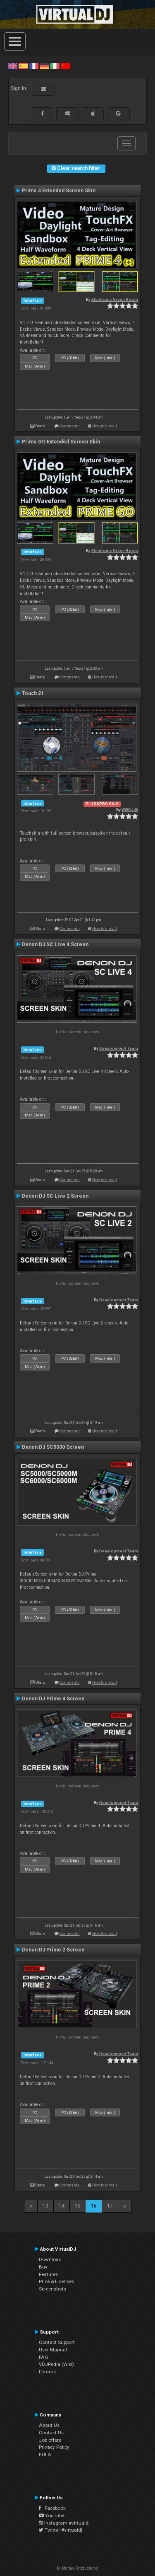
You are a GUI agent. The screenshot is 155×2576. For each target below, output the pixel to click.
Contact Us (51, 2433)
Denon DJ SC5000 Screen (53, 1447)
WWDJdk (130, 809)
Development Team (118, 1048)
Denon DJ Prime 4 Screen (53, 1699)
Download (50, 2259)
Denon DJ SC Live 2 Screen (55, 1196)
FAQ (43, 2357)
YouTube (51, 2515)
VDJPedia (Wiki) (56, 2364)
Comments (70, 426)
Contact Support (57, 2342)
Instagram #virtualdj (64, 2523)
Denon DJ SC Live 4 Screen (55, 944)
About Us (49, 2425)
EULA (45, 2454)
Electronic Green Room (114, 299)
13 (45, 2206)
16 (94, 2206)
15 (78, 2206)
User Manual (53, 2350)
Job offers (50, 2440)
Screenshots (52, 2289)
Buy (43, 2267)
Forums (47, 2372)
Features (48, 2274)
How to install (104, 426)
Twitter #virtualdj (60, 2530)
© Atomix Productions (77, 2568)
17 (110, 2206)
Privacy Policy (54, 2447)
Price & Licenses (56, 2281)
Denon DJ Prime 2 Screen (53, 1950)
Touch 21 (33, 693)
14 (61, 2206)
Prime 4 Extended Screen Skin (58, 191)
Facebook (52, 2508)
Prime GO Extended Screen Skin (61, 442)
